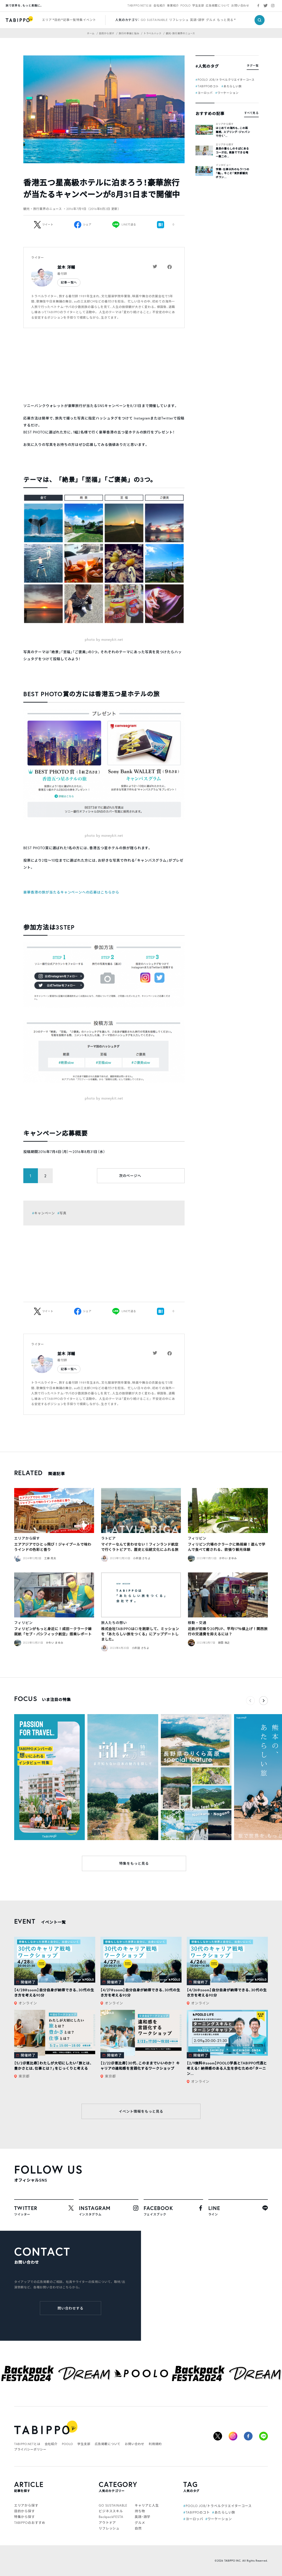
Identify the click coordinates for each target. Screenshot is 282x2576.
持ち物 (140, 2511)
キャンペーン (44, 1213)
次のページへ (130, 1175)
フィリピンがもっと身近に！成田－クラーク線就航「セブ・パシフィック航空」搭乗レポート (53, 1631)
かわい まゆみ (228, 1558)
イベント (89, 20)
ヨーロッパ (205, 93)
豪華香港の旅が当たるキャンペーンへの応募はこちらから (71, 892)
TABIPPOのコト (208, 86)
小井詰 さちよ (141, 1558)
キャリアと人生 (147, 2505)
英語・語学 (197, 20)
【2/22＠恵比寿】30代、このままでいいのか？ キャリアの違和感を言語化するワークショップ (140, 2066)
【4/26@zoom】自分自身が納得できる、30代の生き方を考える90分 (227, 1992)
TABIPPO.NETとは (139, 5)
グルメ (211, 20)
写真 (62, 1213)
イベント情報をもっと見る (141, 2111)
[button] (263, 1700)
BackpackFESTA (111, 2516)
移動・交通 (197, 1622)
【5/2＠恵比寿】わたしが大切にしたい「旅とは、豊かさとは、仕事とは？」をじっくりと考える (53, 2066)
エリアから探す (225, 123)
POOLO (185, 5)
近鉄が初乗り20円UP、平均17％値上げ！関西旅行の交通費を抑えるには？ (227, 1631)
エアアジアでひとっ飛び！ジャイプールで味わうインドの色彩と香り (52, 1547)
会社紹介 (159, 5)
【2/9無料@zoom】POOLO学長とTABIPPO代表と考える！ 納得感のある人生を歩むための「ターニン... (227, 2068)
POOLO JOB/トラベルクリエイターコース (226, 80)
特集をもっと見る (134, 1863)
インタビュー (223, 165)
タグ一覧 (253, 65)
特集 (79, 20)
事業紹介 (173, 5)
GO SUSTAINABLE (154, 20)
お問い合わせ (240, 5)
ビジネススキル (111, 2511)
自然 (138, 2528)
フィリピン (197, 1538)
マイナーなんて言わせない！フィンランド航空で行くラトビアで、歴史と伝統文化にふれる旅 (139, 1547)
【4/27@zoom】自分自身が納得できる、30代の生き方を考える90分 (140, 1992)
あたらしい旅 (233, 86)
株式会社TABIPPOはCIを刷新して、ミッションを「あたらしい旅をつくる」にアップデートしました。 (140, 1633)
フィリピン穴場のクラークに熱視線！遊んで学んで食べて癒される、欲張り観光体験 (226, 1547)
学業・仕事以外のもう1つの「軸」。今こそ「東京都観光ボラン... (232, 173)
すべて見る (251, 113)
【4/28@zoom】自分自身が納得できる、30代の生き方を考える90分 (54, 1992)
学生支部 (198, 5)
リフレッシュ (179, 20)
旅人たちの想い (114, 1622)
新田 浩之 (224, 1642)
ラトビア (108, 1538)
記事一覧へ (69, 282)
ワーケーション (227, 93)
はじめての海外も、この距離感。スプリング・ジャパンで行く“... (233, 131)
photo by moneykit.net (104, 639)
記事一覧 (69, 20)
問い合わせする (70, 2308)
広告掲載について (218, 5)
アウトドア (107, 2522)
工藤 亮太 (50, 1558)
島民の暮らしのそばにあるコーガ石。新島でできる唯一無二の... (232, 152)
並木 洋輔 (66, 267)
